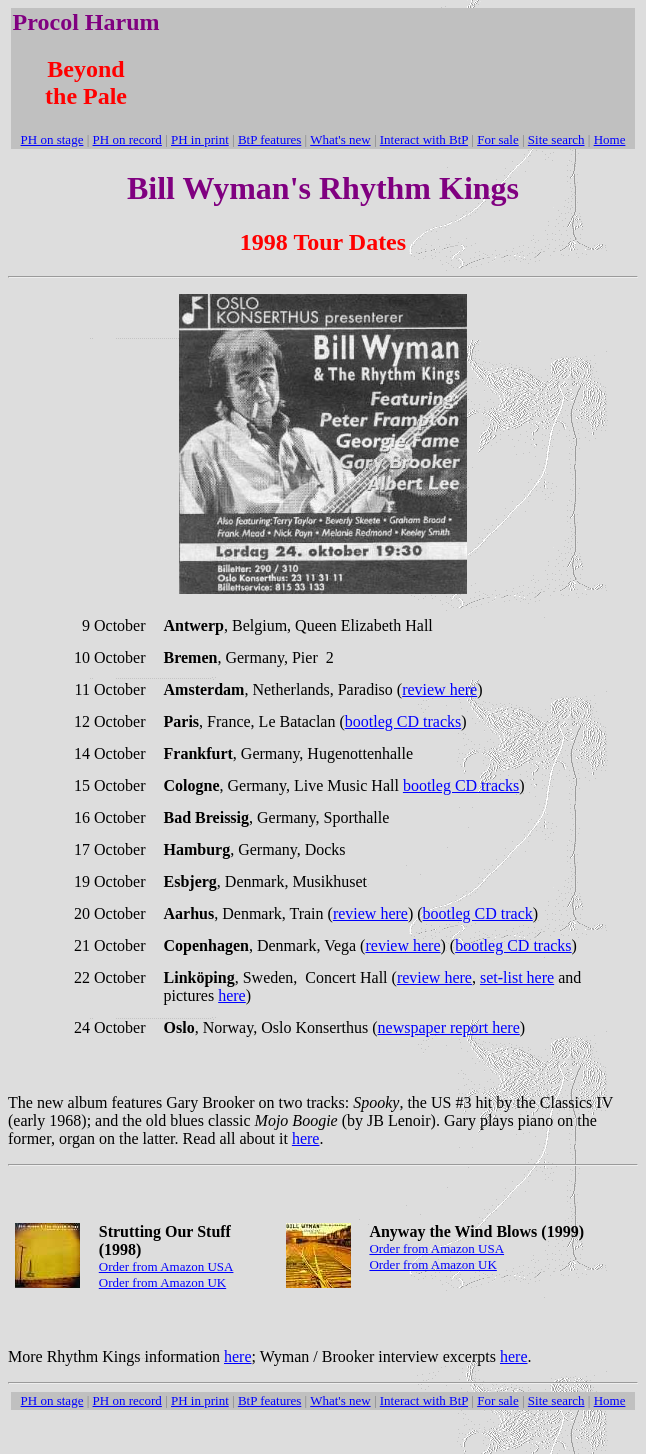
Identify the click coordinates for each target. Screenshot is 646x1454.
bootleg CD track (478, 913)
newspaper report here (449, 1027)
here (232, 995)
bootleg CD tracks (403, 721)
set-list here (517, 977)
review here (439, 689)
